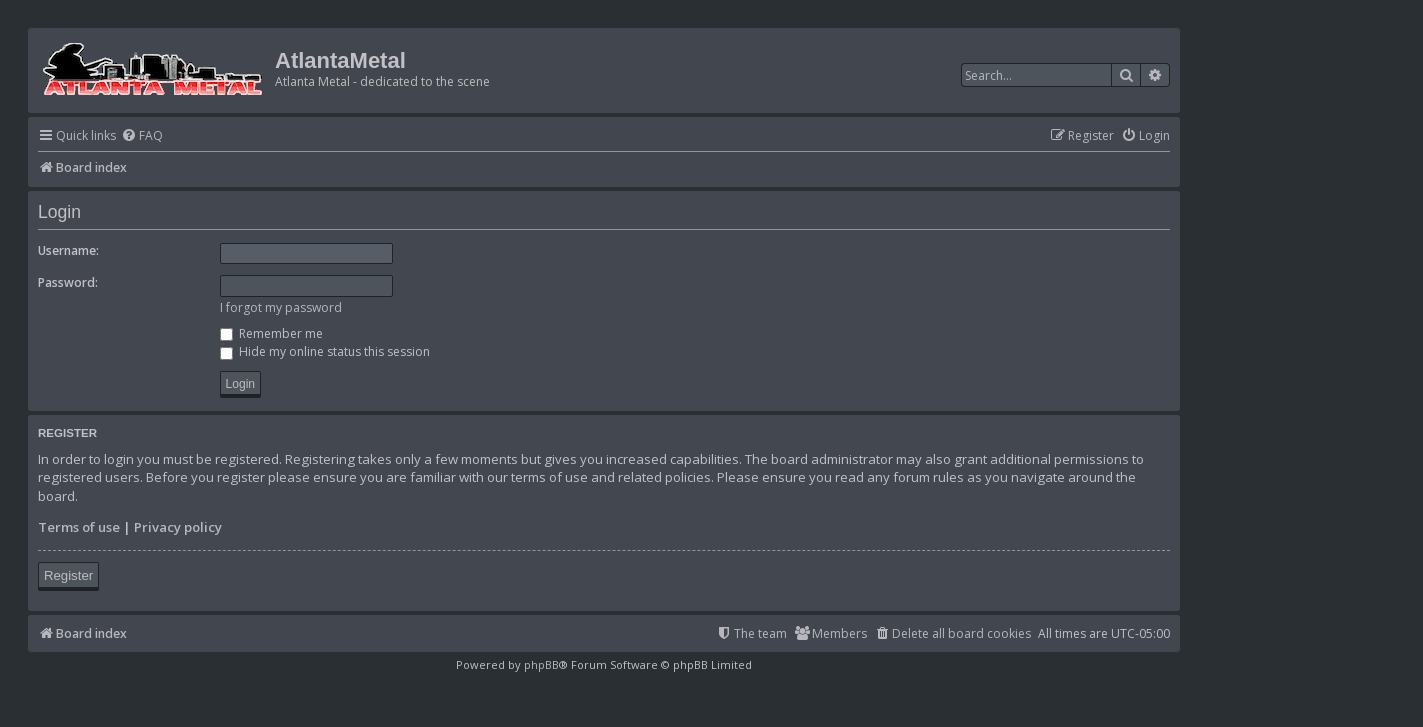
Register (68, 575)
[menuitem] (142, 136)
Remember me (271, 333)
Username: (68, 250)
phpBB (541, 664)
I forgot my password (281, 307)
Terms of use (79, 527)
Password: (68, 282)
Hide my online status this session (325, 351)
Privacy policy (178, 527)
